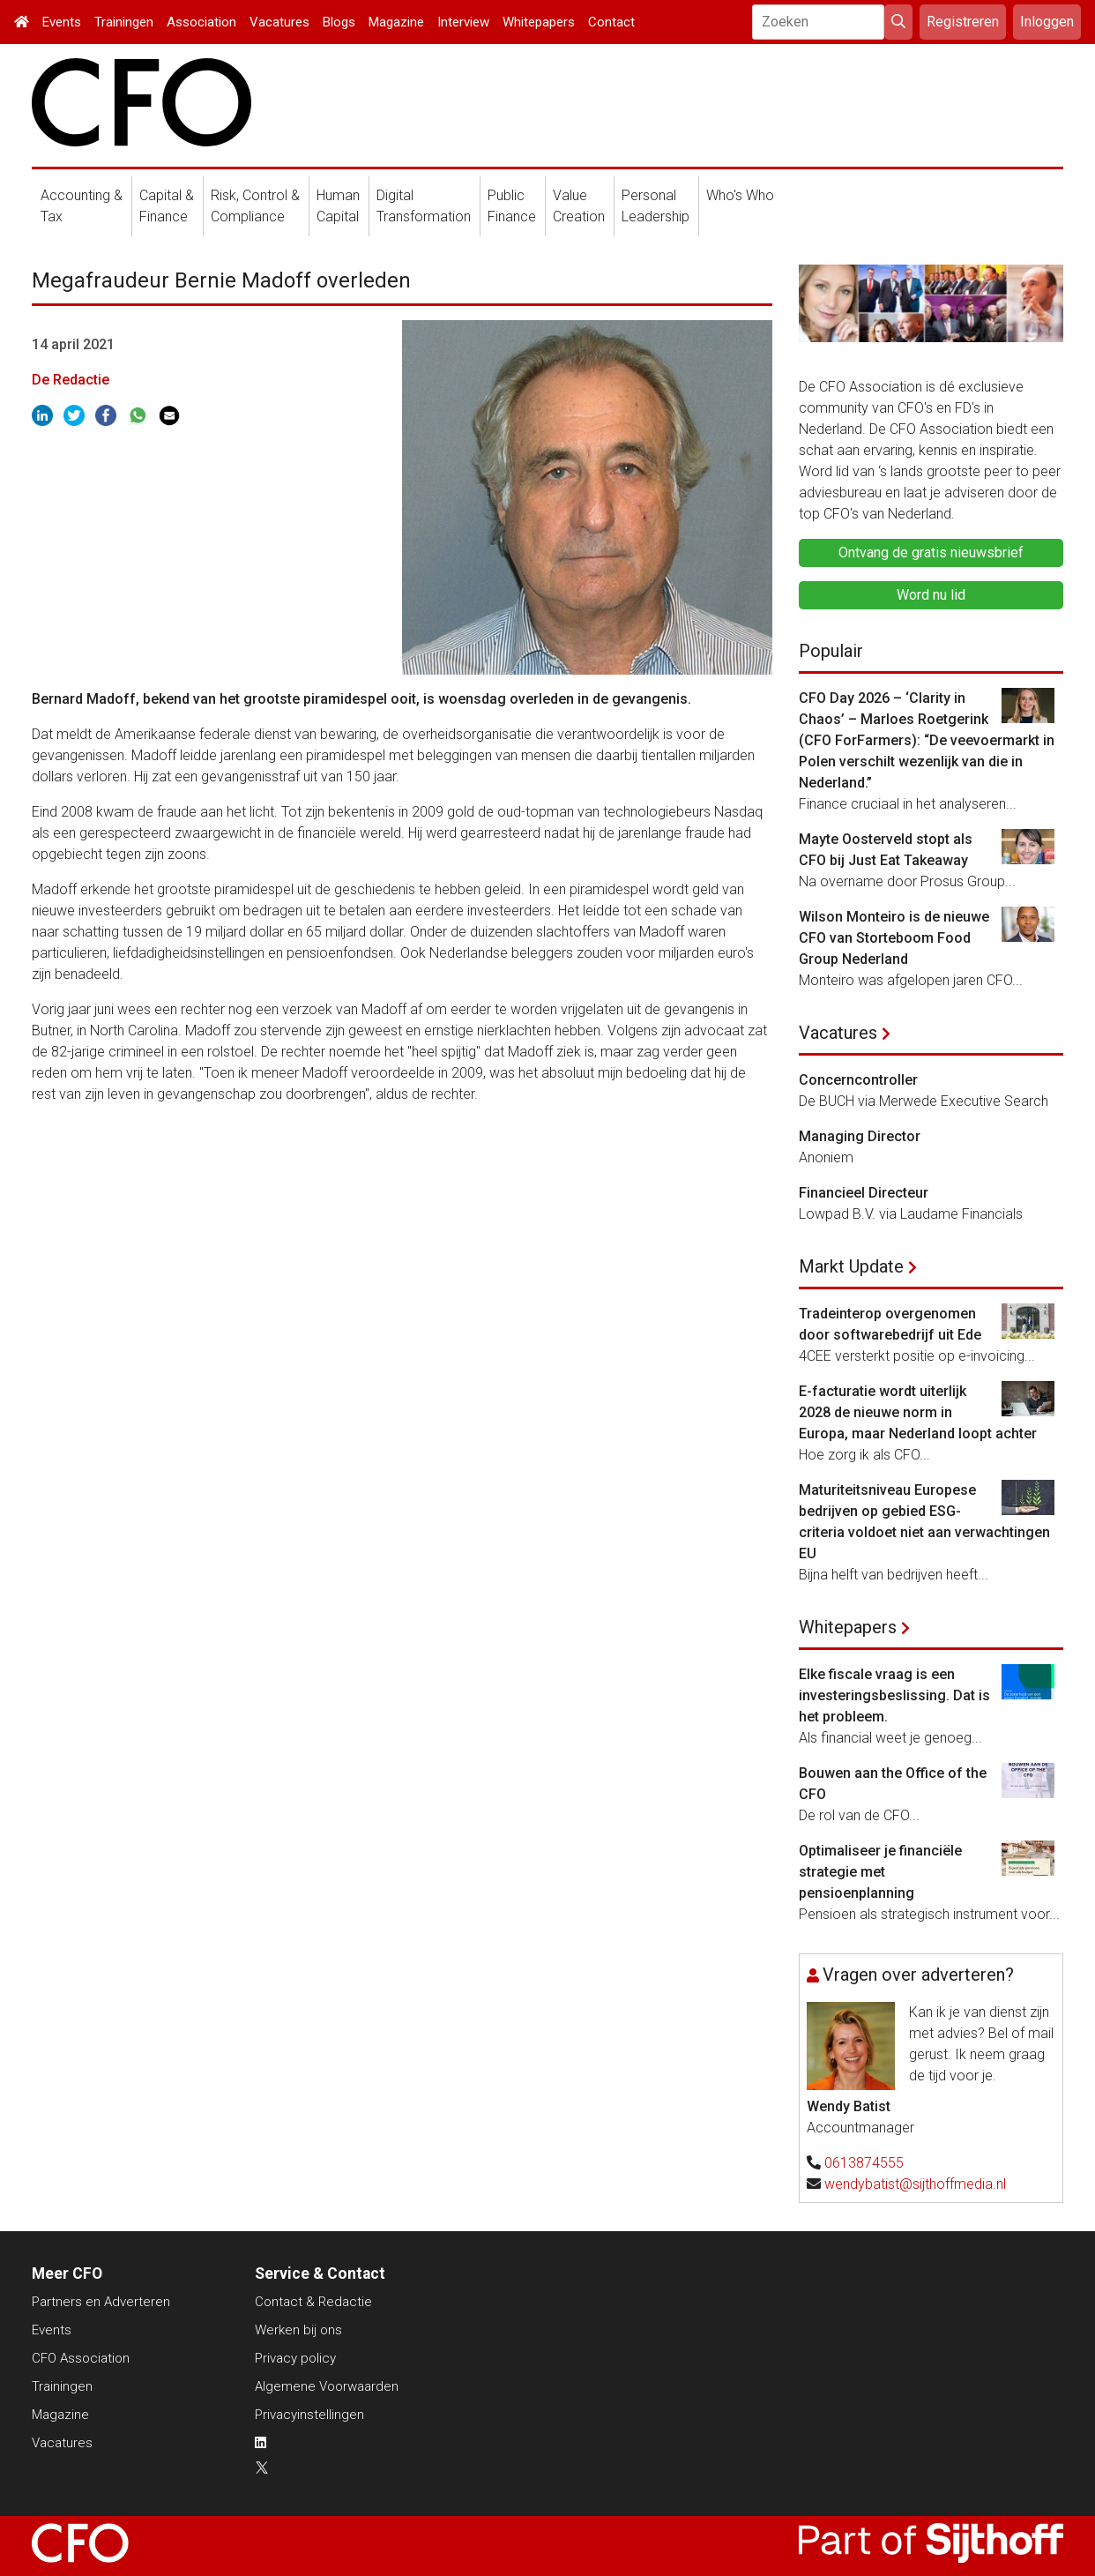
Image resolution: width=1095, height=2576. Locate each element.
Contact (611, 22)
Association (201, 22)
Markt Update (851, 1266)
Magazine (396, 22)
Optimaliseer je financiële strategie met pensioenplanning (880, 1871)
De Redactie (70, 379)
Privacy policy (295, 2358)
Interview (463, 22)
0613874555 (864, 2162)
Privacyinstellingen (309, 2415)
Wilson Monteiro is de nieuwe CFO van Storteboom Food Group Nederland (894, 937)
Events (61, 22)
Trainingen (123, 22)
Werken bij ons (298, 2330)
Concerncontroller (858, 1079)
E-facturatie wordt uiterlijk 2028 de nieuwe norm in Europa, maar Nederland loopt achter (918, 1412)
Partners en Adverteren (101, 2302)
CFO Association (81, 2358)
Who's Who (740, 195)
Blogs (339, 22)
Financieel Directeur (863, 1192)
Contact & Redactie (313, 2302)
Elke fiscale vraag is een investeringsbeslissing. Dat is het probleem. (894, 1695)
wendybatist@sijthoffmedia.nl (915, 2184)
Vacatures (279, 22)
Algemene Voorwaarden (327, 2386)
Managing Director (859, 1136)
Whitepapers (539, 22)
